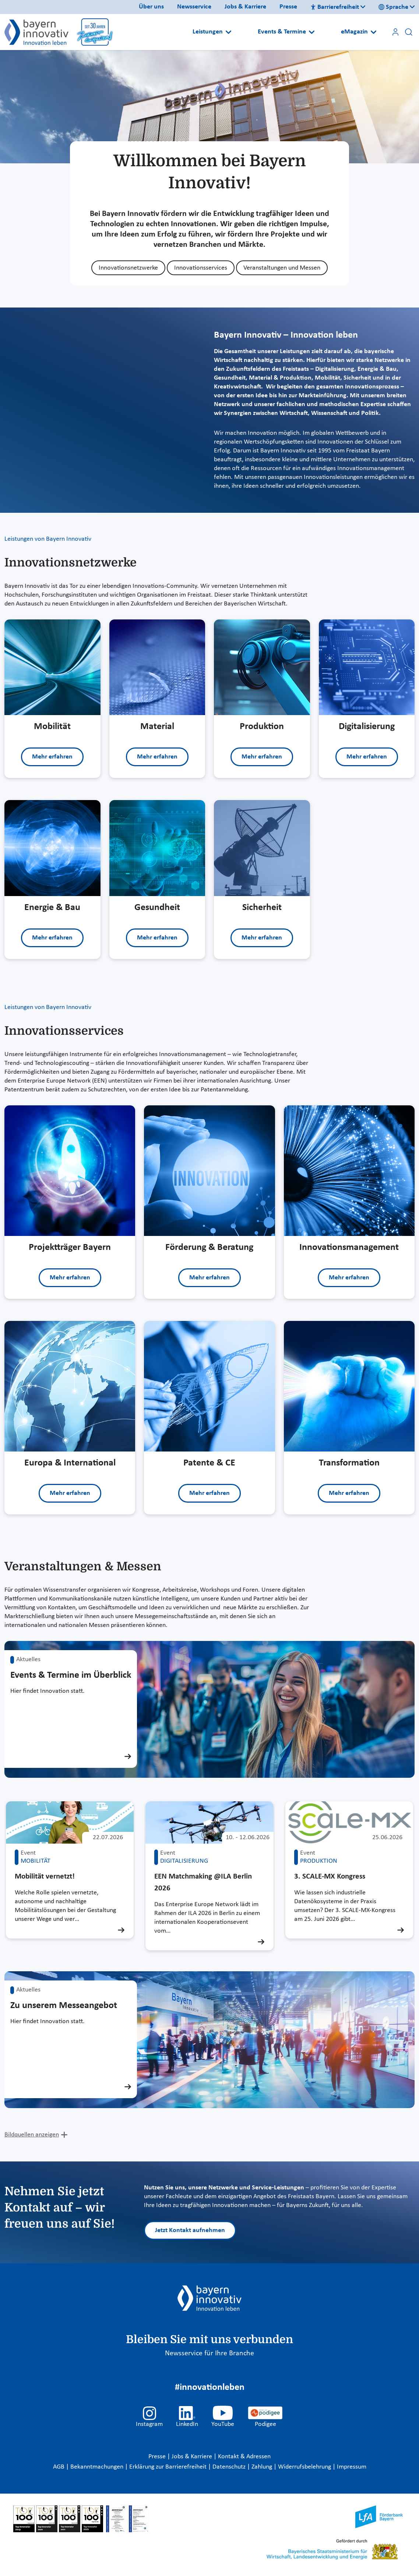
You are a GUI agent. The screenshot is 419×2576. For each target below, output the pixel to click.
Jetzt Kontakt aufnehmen (190, 2230)
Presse (288, 6)
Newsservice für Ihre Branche (209, 2353)
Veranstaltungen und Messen (281, 267)
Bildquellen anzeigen (31, 2134)
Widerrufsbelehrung (305, 2466)
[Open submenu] (228, 32)
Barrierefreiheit (334, 7)
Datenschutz (229, 2466)
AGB (59, 2466)
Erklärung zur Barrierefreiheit (168, 2466)
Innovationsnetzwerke (128, 267)
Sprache (393, 7)
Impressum (351, 2466)
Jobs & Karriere (245, 6)
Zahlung (262, 2466)
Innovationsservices (200, 267)
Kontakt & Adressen (244, 2456)
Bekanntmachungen (97, 2466)
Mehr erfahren (52, 756)
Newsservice (194, 6)
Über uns (151, 6)
